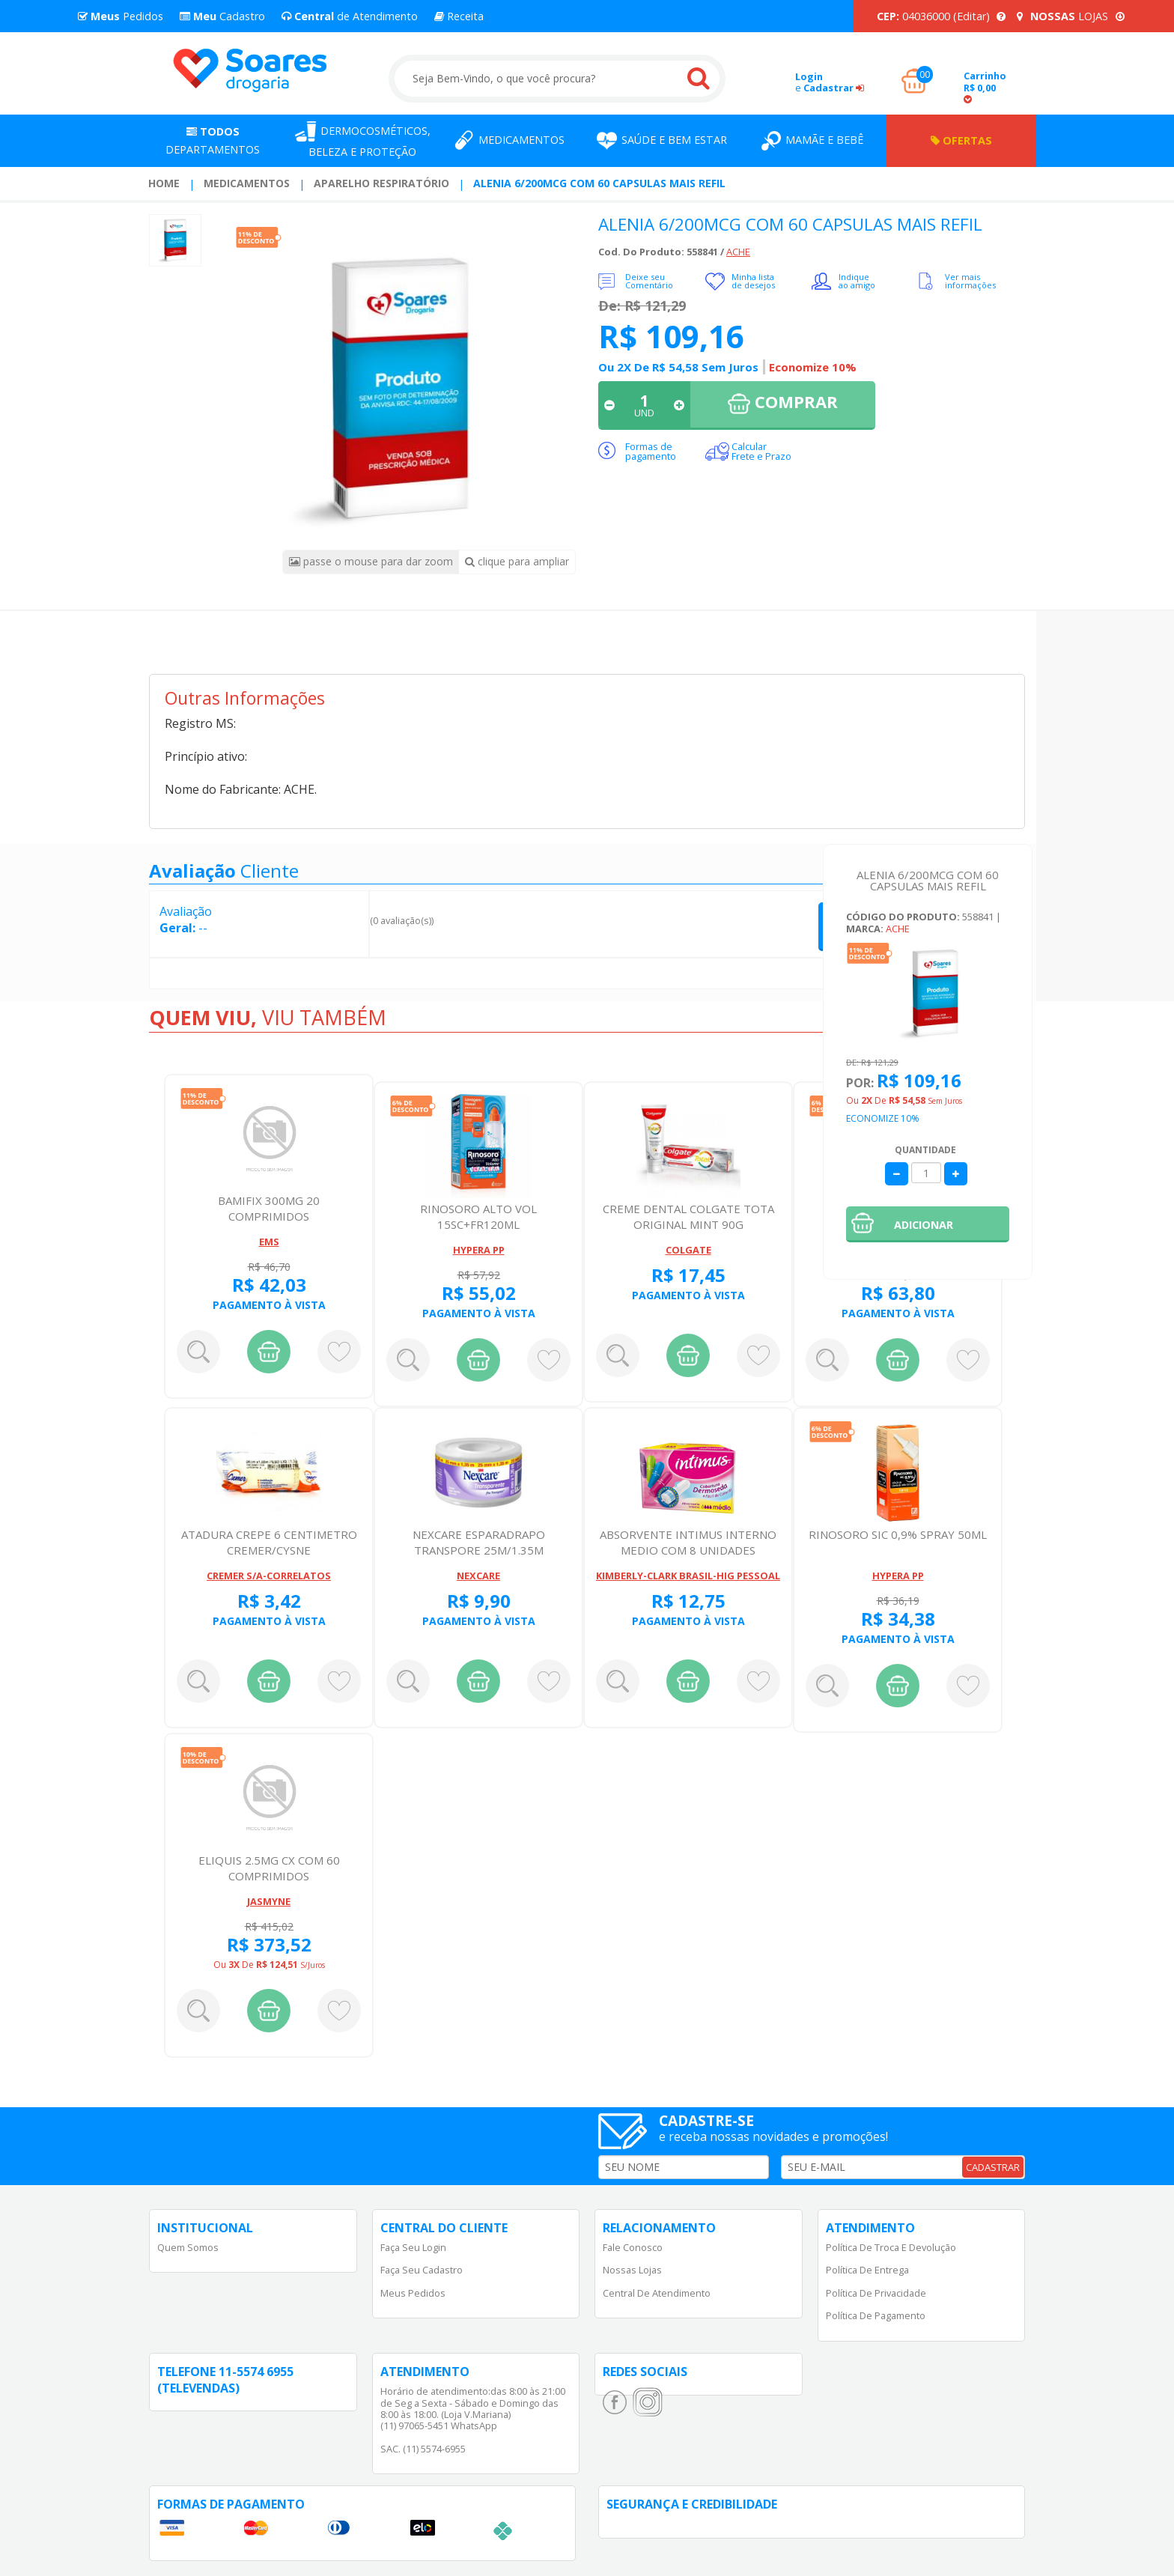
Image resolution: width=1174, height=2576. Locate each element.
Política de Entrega (867, 2269)
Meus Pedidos (412, 2293)
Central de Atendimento (657, 2293)
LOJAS (1070, 16)
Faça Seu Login (413, 2247)
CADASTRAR (993, 2167)
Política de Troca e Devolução (891, 2247)
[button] (927, 1224)
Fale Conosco (633, 2247)
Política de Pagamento (875, 2315)
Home (164, 183)
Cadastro (222, 16)
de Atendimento (350, 16)
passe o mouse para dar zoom (371, 561)
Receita (459, 16)
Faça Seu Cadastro (421, 2269)
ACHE (738, 251)
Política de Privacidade (876, 2293)
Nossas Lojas (632, 2269)
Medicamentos (247, 183)
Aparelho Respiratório (381, 183)
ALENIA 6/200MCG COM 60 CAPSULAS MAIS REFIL (599, 183)
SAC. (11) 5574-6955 (423, 2448)
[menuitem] (164, 183)
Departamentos (212, 140)
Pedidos (120, 16)
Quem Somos (188, 2247)
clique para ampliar (517, 561)
